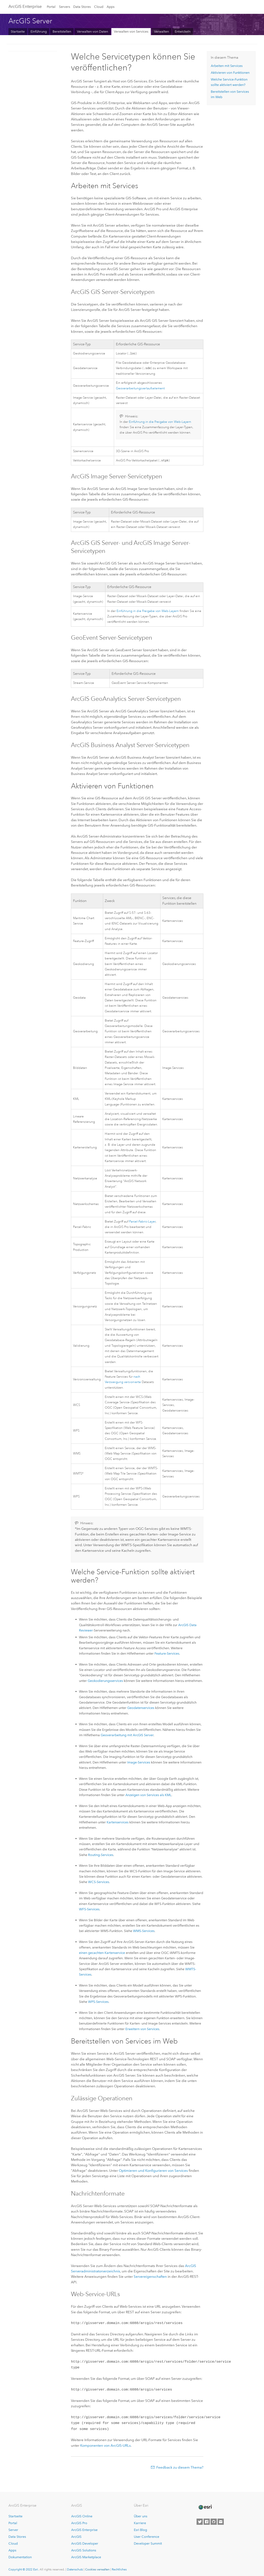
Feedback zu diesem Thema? (179, 2466)
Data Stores (82, 7)
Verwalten (161, 31)
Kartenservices (117, 1823)
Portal (51, 7)
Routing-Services (100, 1856)
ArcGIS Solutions (83, 2549)
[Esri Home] (205, 2505)
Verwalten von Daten (92, 31)
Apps (110, 7)
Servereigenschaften (150, 2278)
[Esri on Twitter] (200, 2520)
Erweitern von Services (142, 2030)
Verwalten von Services (131, 31)
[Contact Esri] (221, 2520)
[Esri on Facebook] (207, 2520)
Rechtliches (119, 2567)
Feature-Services (166, 1655)
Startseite (18, 31)
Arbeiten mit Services (227, 66)
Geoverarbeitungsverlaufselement (140, 389)
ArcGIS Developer (84, 2542)
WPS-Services (98, 2003)
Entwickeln (183, 31)
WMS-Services (143, 1932)
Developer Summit (148, 2542)
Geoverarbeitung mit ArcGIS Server (127, 1736)
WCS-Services (98, 1883)
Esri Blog (140, 2528)
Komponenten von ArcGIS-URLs (105, 2444)
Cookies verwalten (97, 2567)
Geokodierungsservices (105, 1682)
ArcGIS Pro (79, 2521)
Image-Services (138, 1764)
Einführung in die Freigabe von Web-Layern (160, 423)
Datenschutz (75, 2567)
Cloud (98, 7)
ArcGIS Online (81, 2515)
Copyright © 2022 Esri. (23, 2567)
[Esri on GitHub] (214, 2520)
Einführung (39, 31)
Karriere (140, 2521)
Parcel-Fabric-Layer (142, 1223)
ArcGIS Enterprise (25, 6)
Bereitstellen (62, 31)
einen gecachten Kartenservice (102, 1954)
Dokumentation (20, 2555)
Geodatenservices (140, 1709)
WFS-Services (89, 1910)
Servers (64, 7)
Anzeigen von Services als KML (148, 1796)
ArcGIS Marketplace (86, 2555)
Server (13, 2528)
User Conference (146, 2535)
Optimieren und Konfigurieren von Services (153, 2172)
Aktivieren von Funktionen (230, 73)
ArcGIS (76, 2535)
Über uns (140, 2515)
